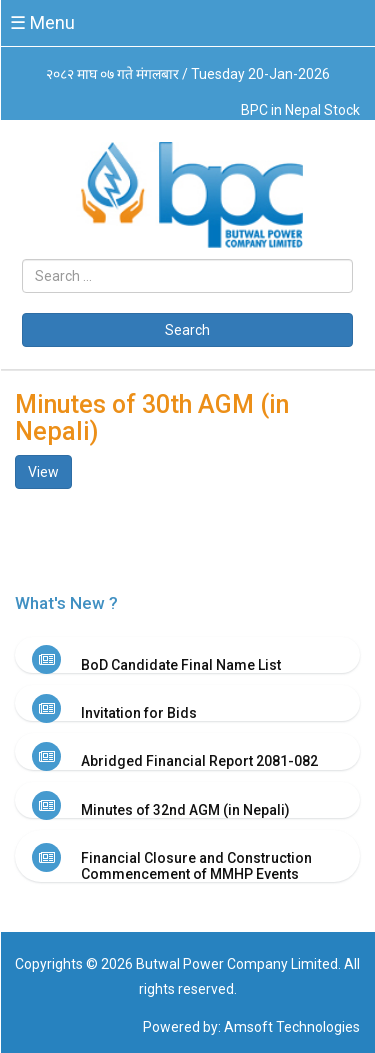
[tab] (187, 655)
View (43, 472)
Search (187, 330)
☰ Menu (42, 22)
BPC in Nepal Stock (300, 110)
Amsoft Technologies (292, 1027)
